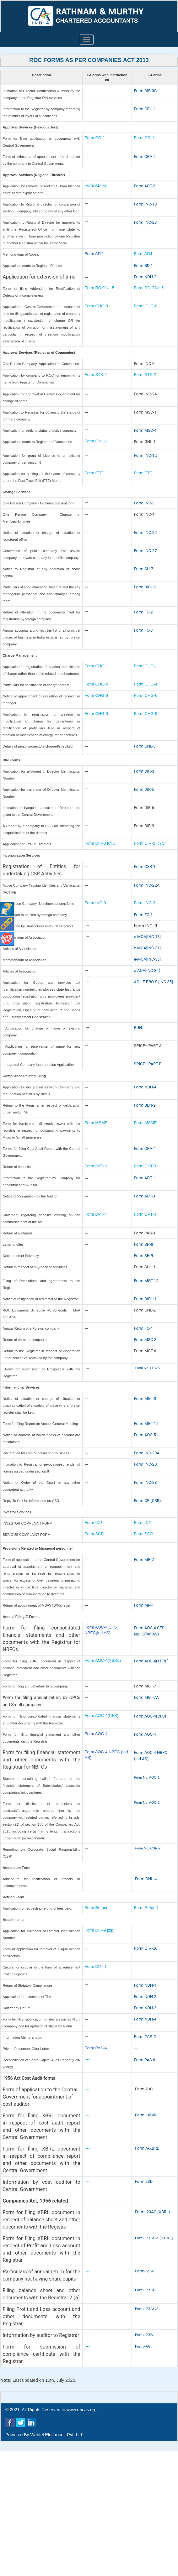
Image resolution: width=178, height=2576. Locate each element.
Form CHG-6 (96, 695)
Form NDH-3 (145, 2007)
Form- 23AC (145, 2289)
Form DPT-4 (96, 1214)
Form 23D (144, 2181)
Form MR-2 (144, 1559)
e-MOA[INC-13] (147, 936)
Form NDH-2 (145, 276)
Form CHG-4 (96, 684)
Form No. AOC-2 (147, 1802)
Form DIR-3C (145, 90)
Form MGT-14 (146, 1280)
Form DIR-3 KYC (100, 843)
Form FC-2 (143, 612)
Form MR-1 (144, 1605)
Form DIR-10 (146, 1948)
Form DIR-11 (145, 1298)
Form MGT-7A (146, 1697)
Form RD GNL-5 (100, 287)
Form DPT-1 (96, 1966)
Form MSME (96, 1122)
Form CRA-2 (145, 156)
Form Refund (97, 1907)
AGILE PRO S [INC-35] (153, 981)
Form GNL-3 (145, 746)
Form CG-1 (95, 137)
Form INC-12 (145, 455)
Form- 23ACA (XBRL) (154, 2237)
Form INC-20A (146, 1453)
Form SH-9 (143, 1255)
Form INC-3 (144, 503)
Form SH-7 (143, 568)
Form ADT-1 (144, 1178)
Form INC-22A (146, 885)
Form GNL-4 (146, 1878)
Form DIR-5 (144, 789)
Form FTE (94, 473)
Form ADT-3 (144, 1196)
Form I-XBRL (146, 2115)
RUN (138, 1027)
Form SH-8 (143, 1244)
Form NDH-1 (145, 1985)
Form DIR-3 (144, 771)
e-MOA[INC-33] (147, 959)
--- (136, 1930)
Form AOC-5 (145, 1434)
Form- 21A (144, 2271)
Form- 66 (142, 2346)
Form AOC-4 (96, 1733)
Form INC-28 (145, 1482)
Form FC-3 (143, 630)
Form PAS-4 (96, 2048)
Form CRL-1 (144, 109)
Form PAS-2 (145, 2036)
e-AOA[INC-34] (147, 970)
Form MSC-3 (145, 1339)
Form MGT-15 (146, 1423)
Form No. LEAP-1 (148, 1368)
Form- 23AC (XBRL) (152, 2211)
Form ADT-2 (96, 185)
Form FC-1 (143, 914)
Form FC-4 (143, 1328)
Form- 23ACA (147, 2308)
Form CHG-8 (96, 306)
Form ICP (93, 1522)
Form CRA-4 (145, 1148)
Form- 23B (144, 2334)
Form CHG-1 (96, 666)
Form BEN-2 (145, 1105)
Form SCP (94, 1533)
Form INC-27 (145, 550)
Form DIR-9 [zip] (100, 1930)
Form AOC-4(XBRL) (103, 1660)
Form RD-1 (143, 265)
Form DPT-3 (96, 1166)
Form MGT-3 (145, 1398)
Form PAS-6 (144, 2059)
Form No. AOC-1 (147, 1777)
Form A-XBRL (147, 2148)
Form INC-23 (145, 222)
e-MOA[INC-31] (147, 948)
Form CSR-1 (145, 866)
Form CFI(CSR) (147, 1500)
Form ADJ (94, 253)
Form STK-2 (96, 374)
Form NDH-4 (145, 1087)
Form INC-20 (145, 1464)
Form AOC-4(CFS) (102, 1715)
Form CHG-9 (97, 713)
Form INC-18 (145, 204)
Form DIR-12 (145, 587)
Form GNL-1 (97, 441)
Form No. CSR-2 (147, 1848)
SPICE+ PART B (148, 1063)
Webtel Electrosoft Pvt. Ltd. (56, 2434)
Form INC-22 (145, 532)
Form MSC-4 (145, 430)
